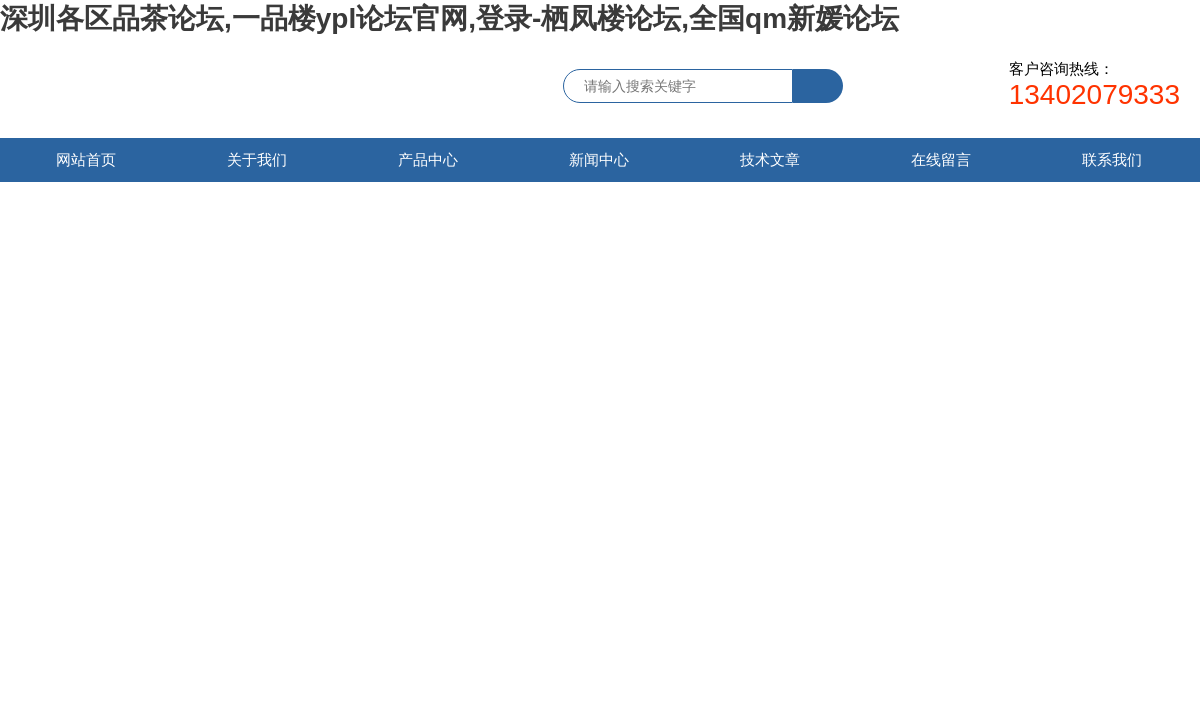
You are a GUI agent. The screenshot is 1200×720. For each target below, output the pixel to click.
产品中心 (428, 159)
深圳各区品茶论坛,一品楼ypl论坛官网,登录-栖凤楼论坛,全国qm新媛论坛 (449, 18)
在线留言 (941, 159)
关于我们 (257, 159)
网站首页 (86, 159)
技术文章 (770, 159)
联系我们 (1112, 159)
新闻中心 (599, 159)
